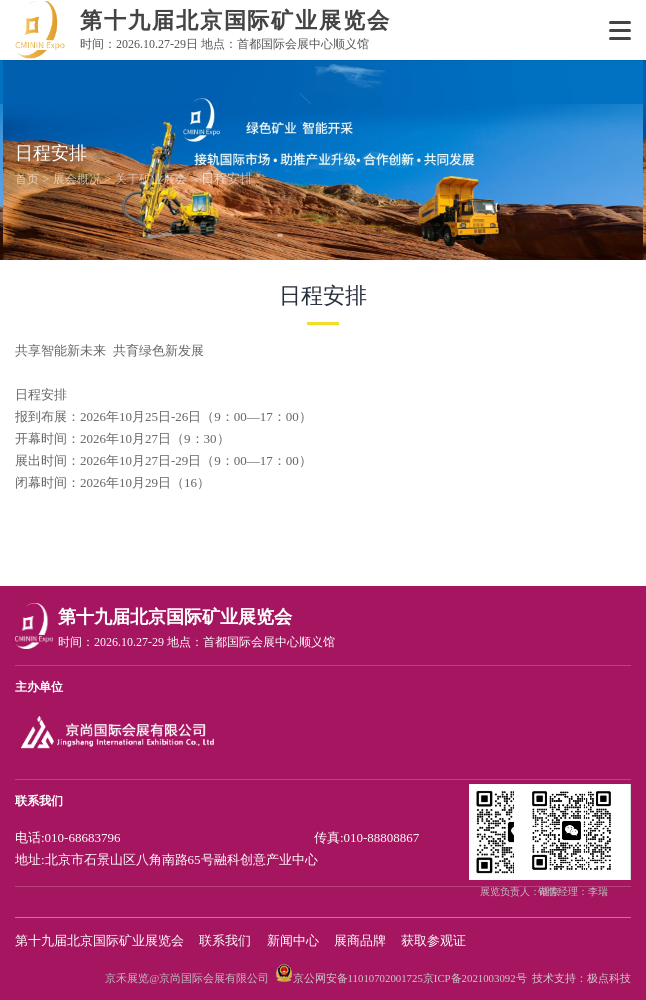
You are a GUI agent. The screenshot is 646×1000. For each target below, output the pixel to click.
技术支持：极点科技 (581, 978)
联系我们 (225, 940)
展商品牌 (360, 940)
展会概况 (77, 179)
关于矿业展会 (151, 179)
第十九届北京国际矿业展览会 (99, 940)
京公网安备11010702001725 (358, 978)
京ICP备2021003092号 (475, 978)
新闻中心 (293, 940)
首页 (27, 179)
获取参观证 (433, 940)
